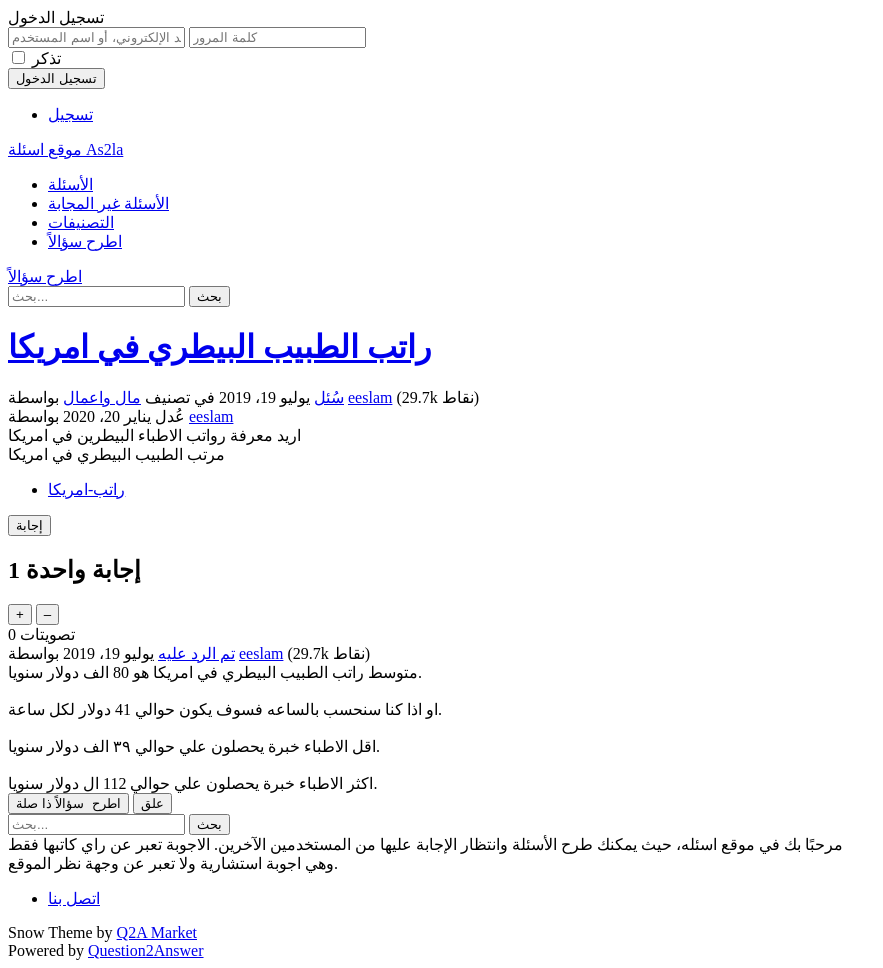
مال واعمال (102, 397)
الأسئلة (70, 184)
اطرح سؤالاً (85, 241)
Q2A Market (157, 932)
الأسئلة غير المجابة (108, 203)
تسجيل (70, 114)
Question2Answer (146, 950)
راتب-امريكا (86, 489)
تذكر (46, 58)
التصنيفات (81, 222)
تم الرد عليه (196, 653)
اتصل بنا (74, 898)
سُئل (329, 397)
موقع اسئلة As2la (65, 149)
